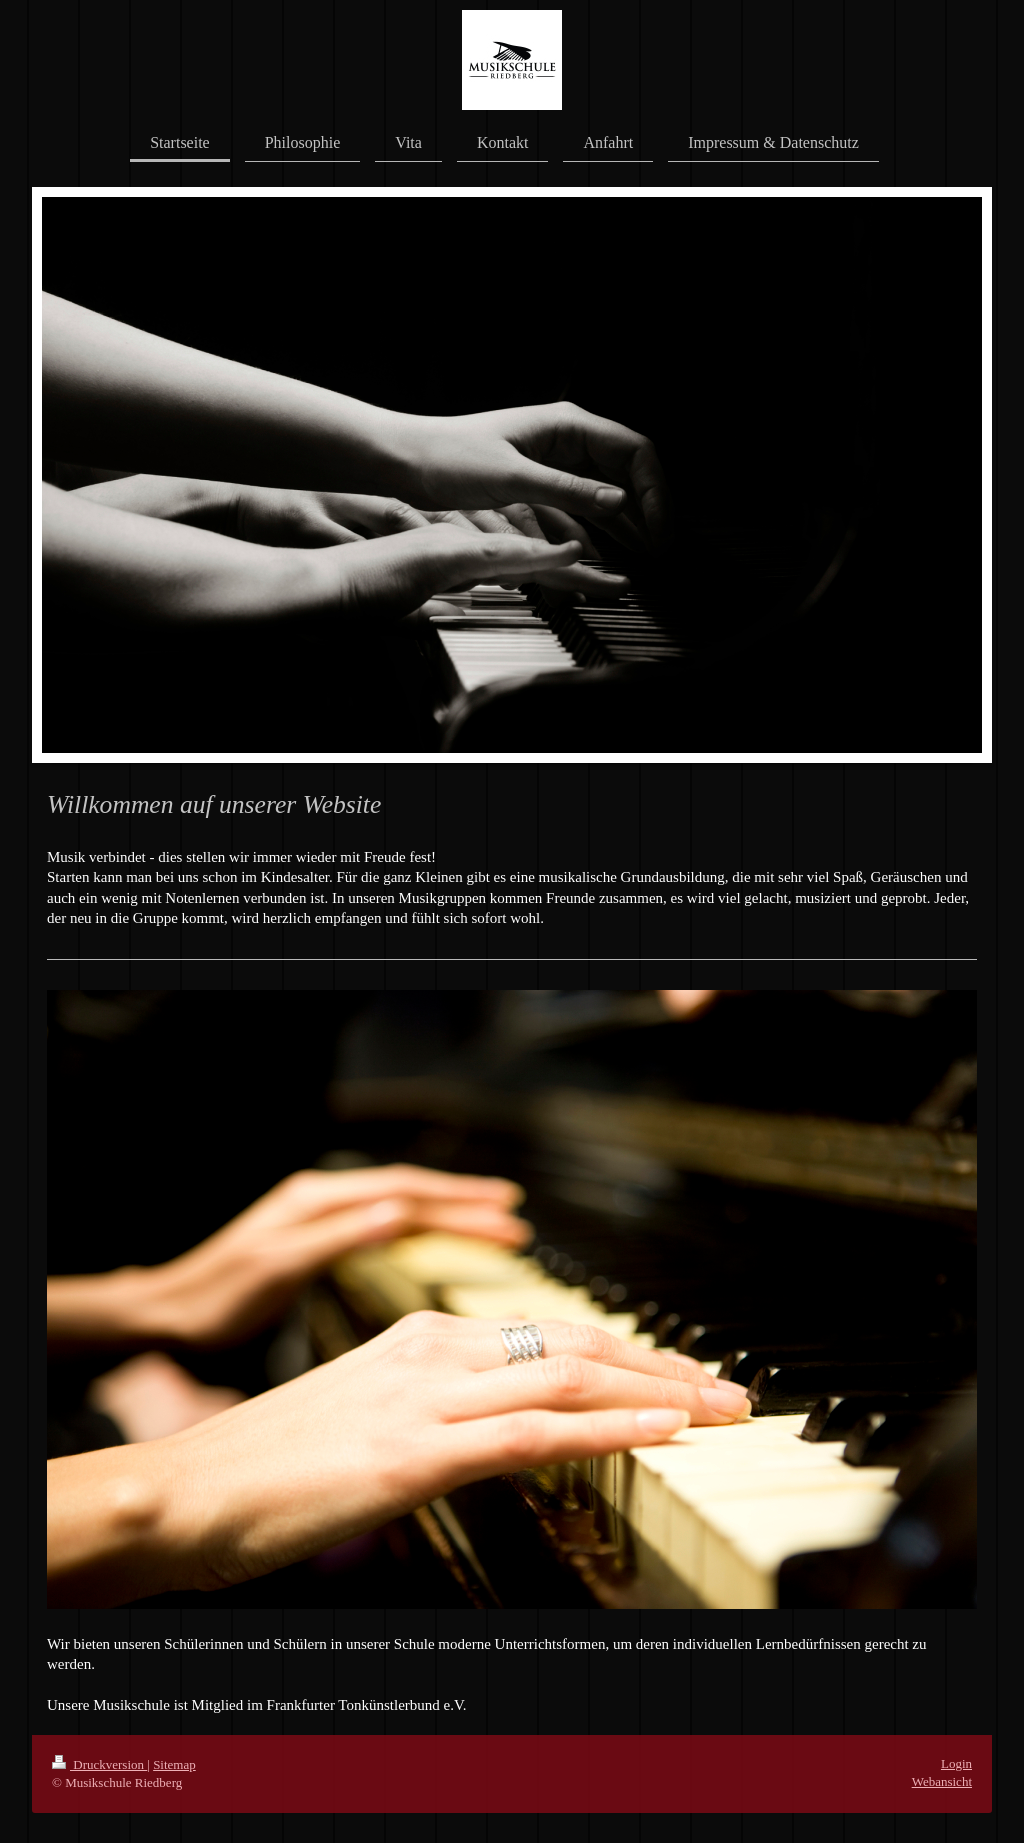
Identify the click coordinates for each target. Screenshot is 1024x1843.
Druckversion (99, 1764)
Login (956, 1763)
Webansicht (942, 1781)
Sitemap (174, 1764)
